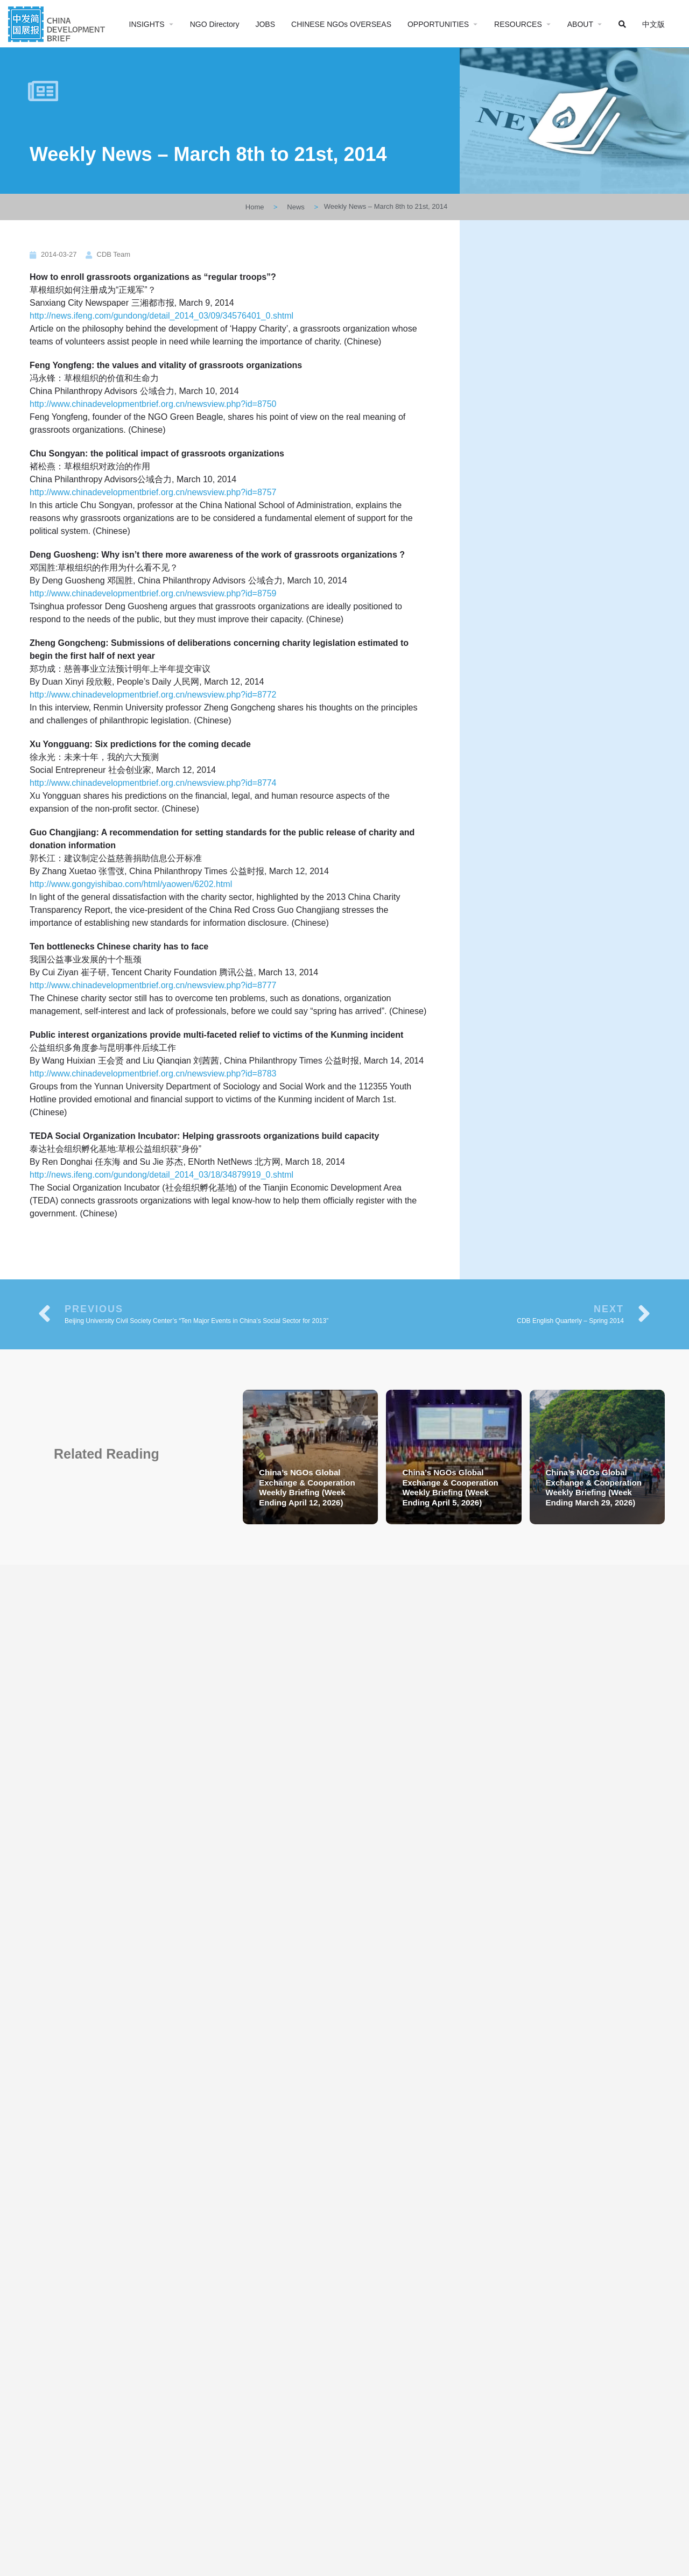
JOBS (265, 24)
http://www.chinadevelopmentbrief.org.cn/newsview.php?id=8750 (153, 404)
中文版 (653, 24)
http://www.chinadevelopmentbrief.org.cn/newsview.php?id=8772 (153, 694)
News (296, 207)
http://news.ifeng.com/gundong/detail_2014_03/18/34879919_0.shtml (161, 1174)
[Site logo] (58, 22)
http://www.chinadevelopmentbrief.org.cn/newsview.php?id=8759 (153, 593)
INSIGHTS (147, 24)
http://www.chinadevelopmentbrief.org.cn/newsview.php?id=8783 (153, 1073)
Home (254, 207)
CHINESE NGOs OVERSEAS (341, 24)
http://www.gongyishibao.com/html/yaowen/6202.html (131, 884)
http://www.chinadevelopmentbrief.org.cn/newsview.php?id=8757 (153, 492)
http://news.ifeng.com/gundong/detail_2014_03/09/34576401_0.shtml (161, 315)
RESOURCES (518, 24)
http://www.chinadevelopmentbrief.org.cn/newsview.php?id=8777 (153, 985)
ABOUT (580, 24)
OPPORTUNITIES (438, 24)
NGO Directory (215, 24)
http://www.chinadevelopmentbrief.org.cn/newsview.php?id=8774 (153, 782)
